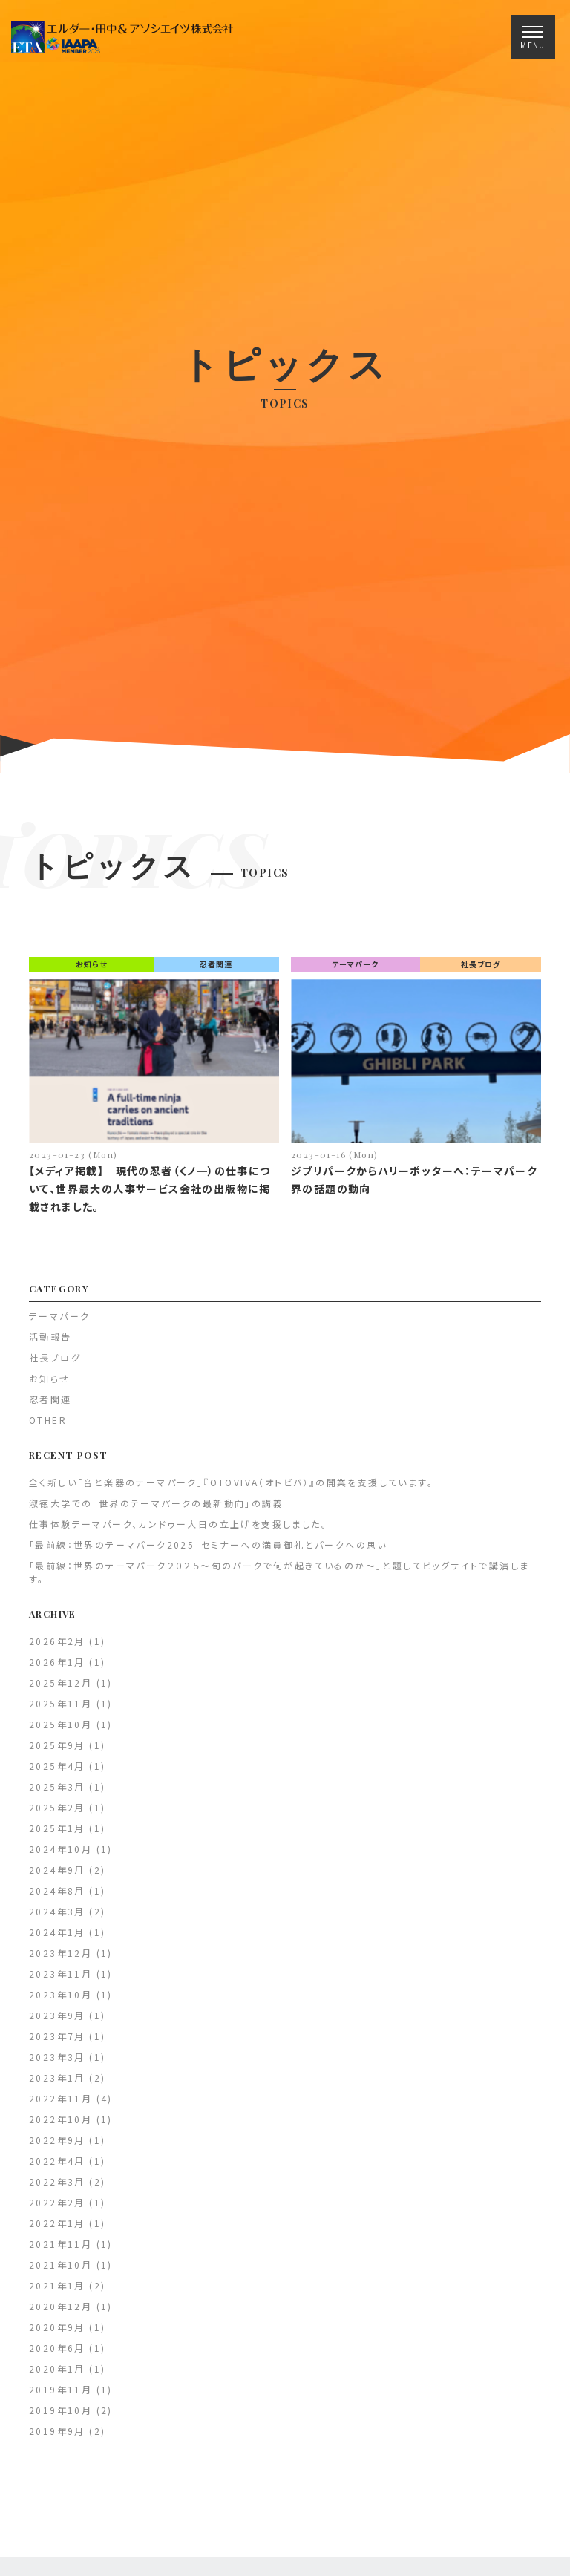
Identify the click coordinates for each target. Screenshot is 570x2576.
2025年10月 (60, 1732)
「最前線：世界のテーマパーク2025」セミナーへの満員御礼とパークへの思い (208, 1552)
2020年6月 (57, 2356)
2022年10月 (60, 2127)
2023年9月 (57, 2023)
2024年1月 (57, 1940)
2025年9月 (57, 1753)
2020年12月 (60, 2314)
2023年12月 (60, 1961)
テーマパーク (355, 972)
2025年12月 (60, 1690)
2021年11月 (60, 2252)
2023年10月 (60, 2002)
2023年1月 (57, 2085)
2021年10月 (60, 2272)
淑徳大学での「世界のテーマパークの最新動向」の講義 (156, 1511)
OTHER (48, 1428)
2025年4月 (57, 1774)
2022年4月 (57, 2169)
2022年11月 (60, 2106)
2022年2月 (57, 2210)
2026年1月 (57, 1670)
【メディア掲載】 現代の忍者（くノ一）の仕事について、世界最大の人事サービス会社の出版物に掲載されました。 (150, 1197)
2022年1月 (57, 2231)
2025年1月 (57, 1836)
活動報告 (50, 1344)
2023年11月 (60, 1981)
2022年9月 (57, 2148)
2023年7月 (57, 2044)
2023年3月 (57, 2065)
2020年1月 (57, 2376)
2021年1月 (57, 2293)
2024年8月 (57, 1898)
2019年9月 (57, 2439)
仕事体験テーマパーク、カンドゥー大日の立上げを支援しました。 (178, 1532)
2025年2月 (57, 1815)
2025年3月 (57, 1794)
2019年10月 (60, 2418)
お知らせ (91, 972)
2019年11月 (60, 2397)
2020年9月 (57, 2335)
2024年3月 (57, 1919)
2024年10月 (60, 1857)
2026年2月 (57, 1649)
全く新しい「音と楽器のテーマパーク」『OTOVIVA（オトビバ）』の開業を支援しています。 (231, 1490)
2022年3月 (57, 2189)
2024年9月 (57, 1877)
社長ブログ (480, 972)
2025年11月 (60, 1711)
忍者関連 (216, 972)
